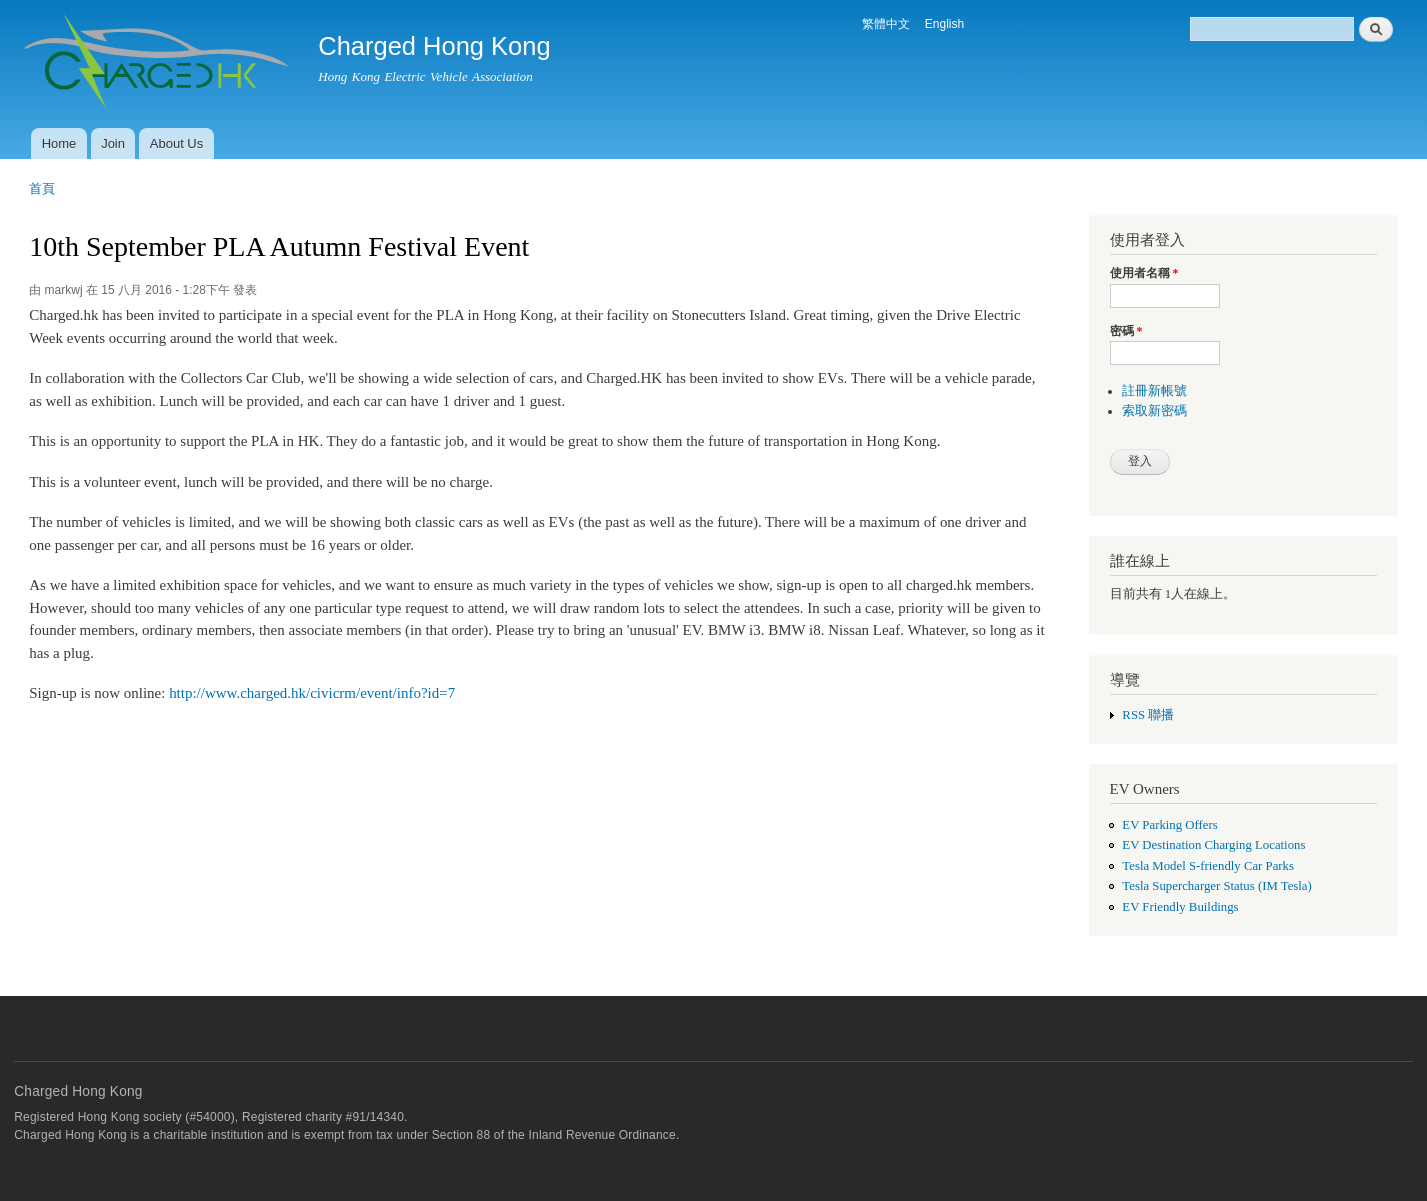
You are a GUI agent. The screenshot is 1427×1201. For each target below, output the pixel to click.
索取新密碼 (1154, 411)
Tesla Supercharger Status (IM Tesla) (1216, 886)
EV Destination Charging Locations (1213, 845)
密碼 (1126, 331)
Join (113, 143)
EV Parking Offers (1169, 825)
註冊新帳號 (1154, 391)
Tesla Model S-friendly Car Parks (1208, 866)
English (944, 24)
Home (59, 143)
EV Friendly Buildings (1180, 907)
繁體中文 (886, 24)
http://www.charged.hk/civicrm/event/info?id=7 (312, 693)
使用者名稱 (1144, 273)
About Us (176, 143)
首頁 (42, 188)
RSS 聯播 (1148, 715)
